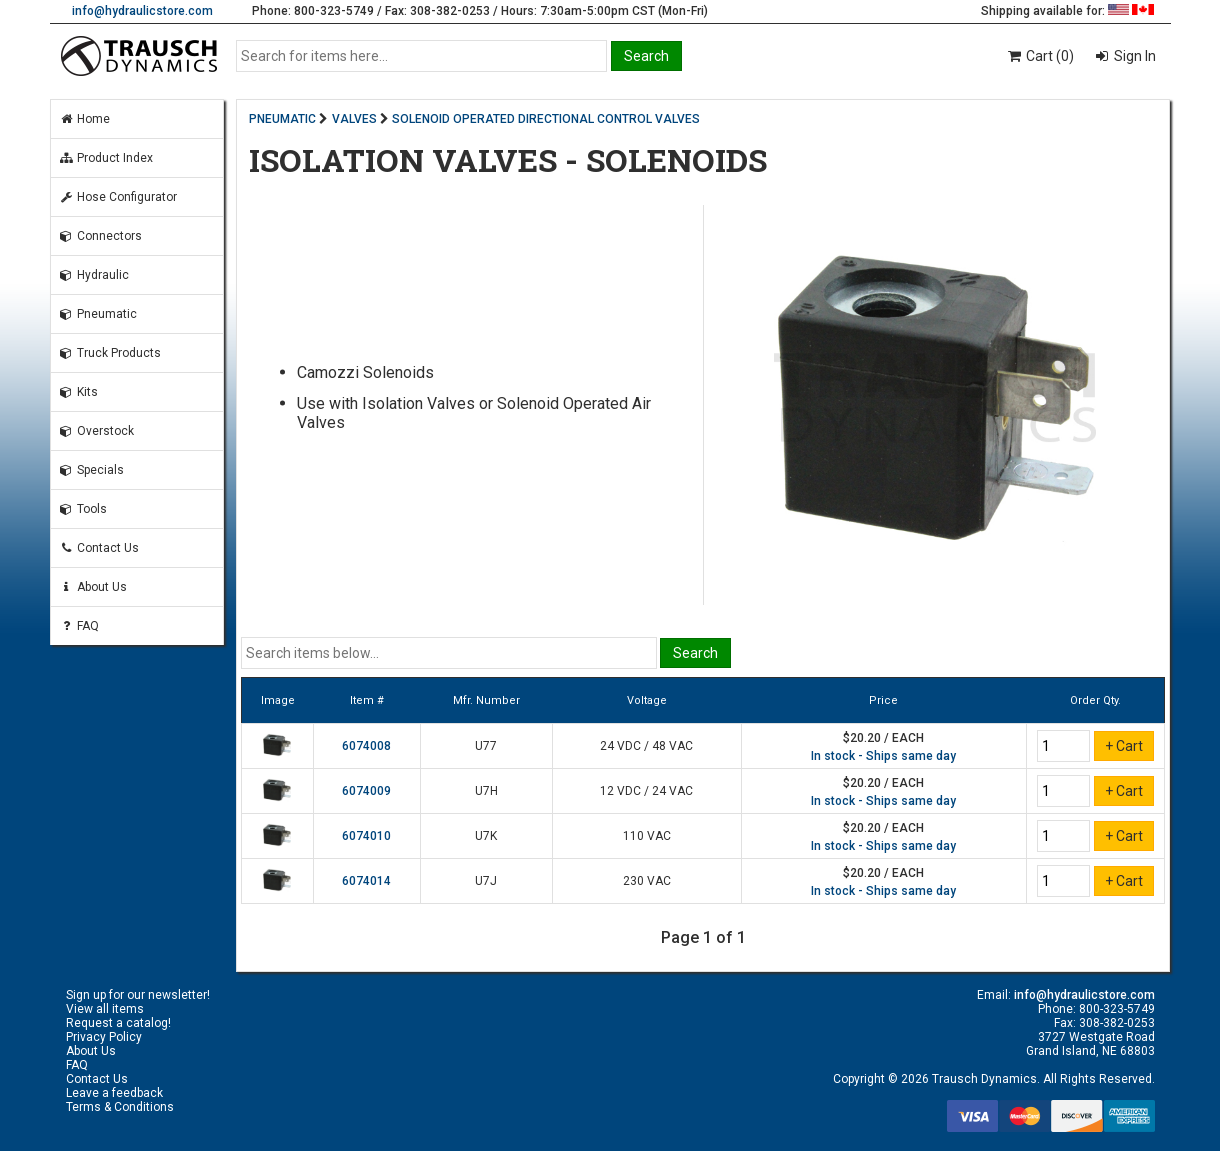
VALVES (354, 119)
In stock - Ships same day (883, 756)
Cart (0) (1039, 56)
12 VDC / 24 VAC (646, 791)
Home (84, 119)
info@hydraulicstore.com (142, 11)
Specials (91, 470)
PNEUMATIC (282, 119)
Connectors (100, 236)
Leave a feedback (114, 1093)
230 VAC (647, 881)
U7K (486, 836)
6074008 (366, 746)
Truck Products (110, 353)
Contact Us (99, 548)
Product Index (106, 158)
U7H (486, 791)
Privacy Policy (104, 1037)
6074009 (366, 791)
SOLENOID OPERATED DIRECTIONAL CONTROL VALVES (546, 119)
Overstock (96, 431)
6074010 (366, 836)
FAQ (79, 626)
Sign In (1133, 56)
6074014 (366, 881)
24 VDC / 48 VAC (646, 746)
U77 (486, 746)
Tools (83, 509)
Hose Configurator (118, 197)
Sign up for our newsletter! (138, 995)
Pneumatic (98, 314)
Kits (78, 392)
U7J (486, 881)
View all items (105, 1009)
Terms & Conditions (120, 1107)
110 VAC (647, 836)
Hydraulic (94, 275)
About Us (93, 587)
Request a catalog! (118, 1023)
